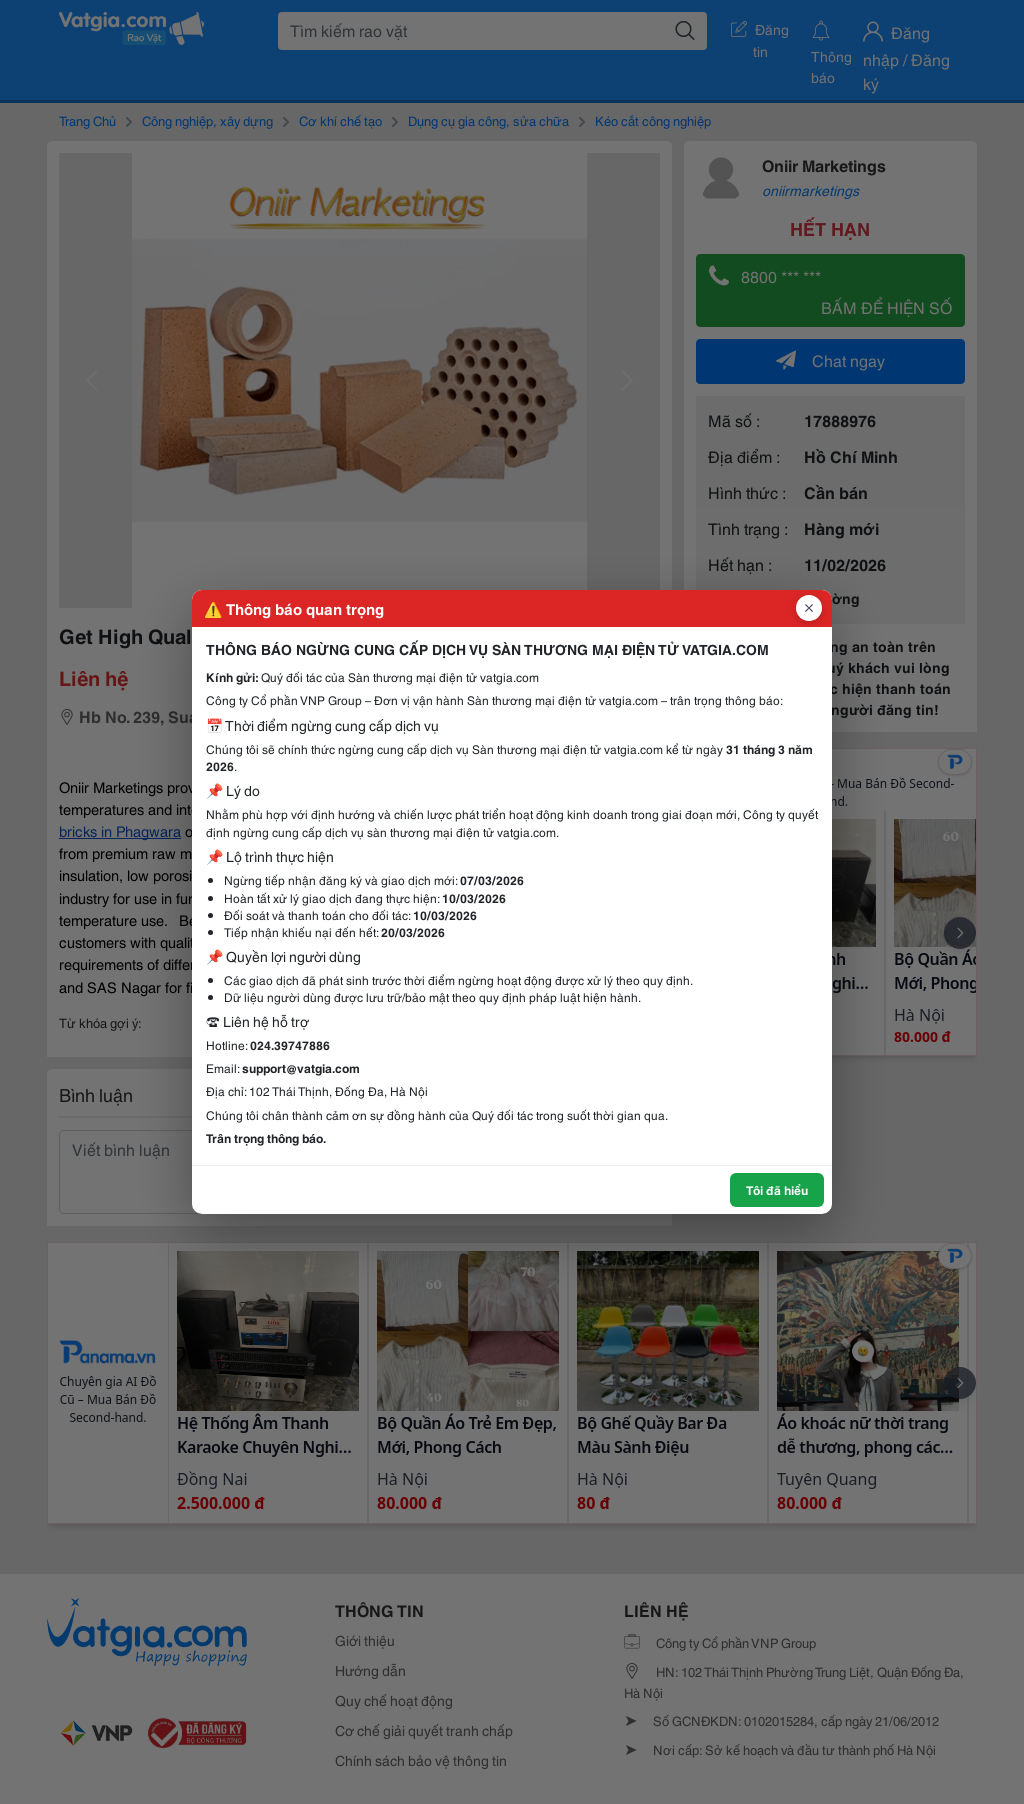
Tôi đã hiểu (777, 1189)
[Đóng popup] (809, 608)
